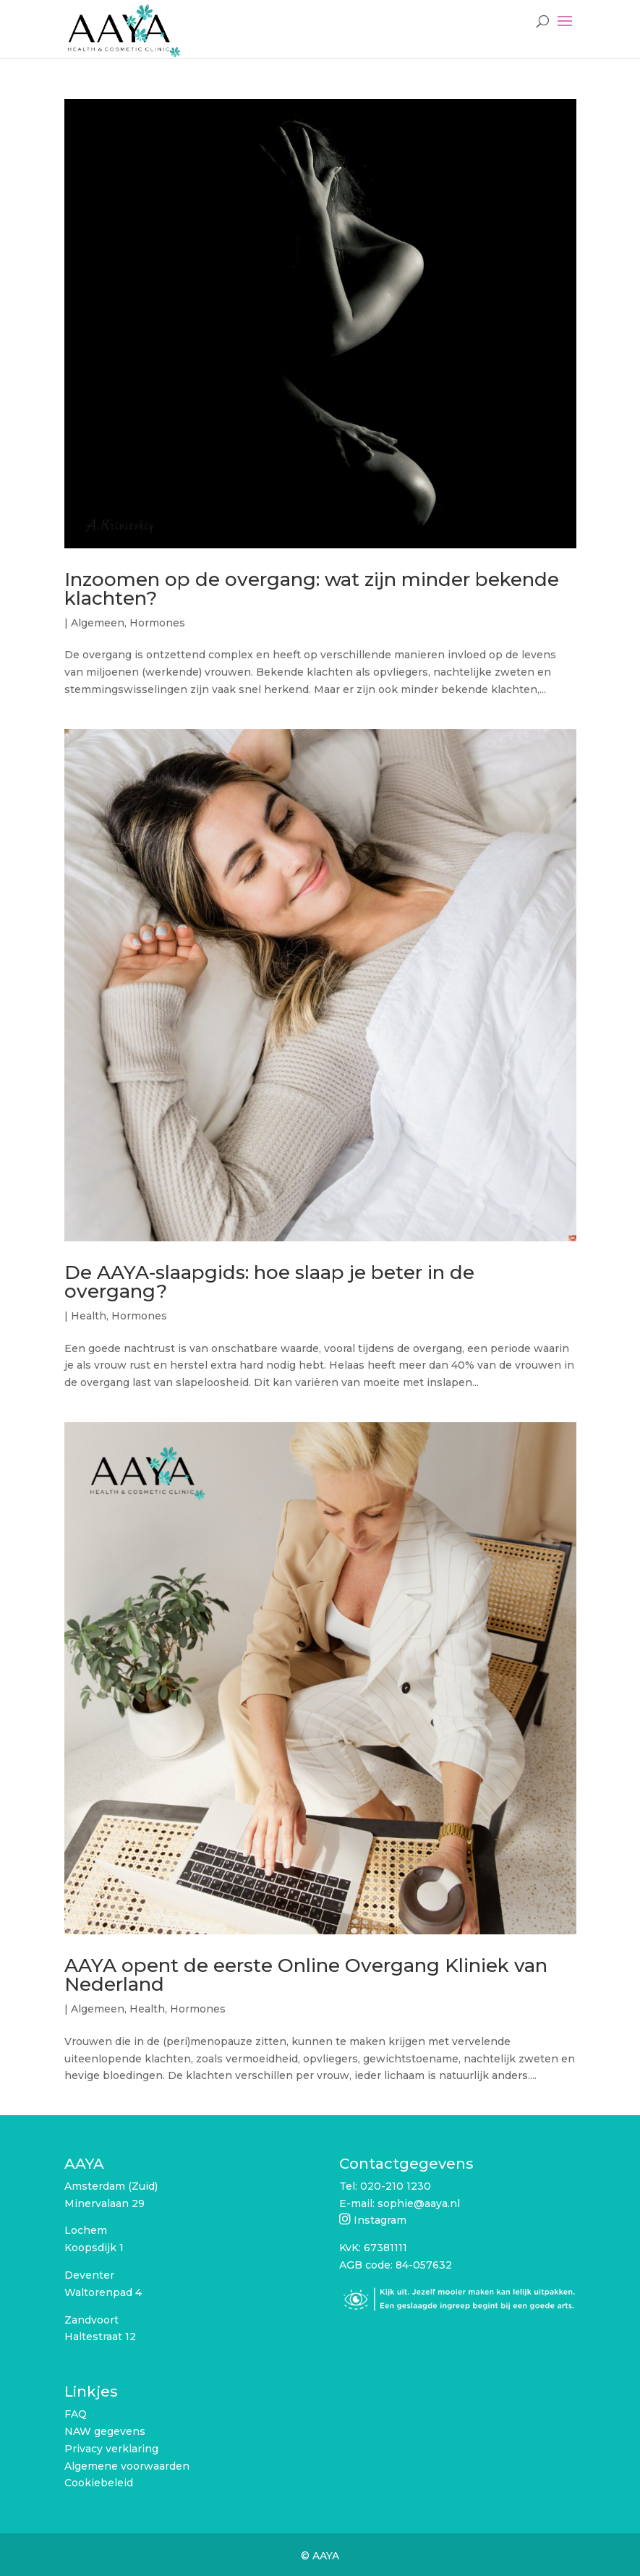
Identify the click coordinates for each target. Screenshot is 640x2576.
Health (88, 1315)
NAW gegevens (104, 2431)
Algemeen (97, 622)
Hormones (157, 622)
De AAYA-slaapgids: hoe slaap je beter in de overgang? (269, 1282)
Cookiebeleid (98, 2482)
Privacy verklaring (111, 2448)
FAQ (75, 2413)
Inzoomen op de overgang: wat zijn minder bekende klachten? (311, 589)
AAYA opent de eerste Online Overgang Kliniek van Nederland (305, 1975)
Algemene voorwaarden (126, 2466)
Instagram (380, 2220)
